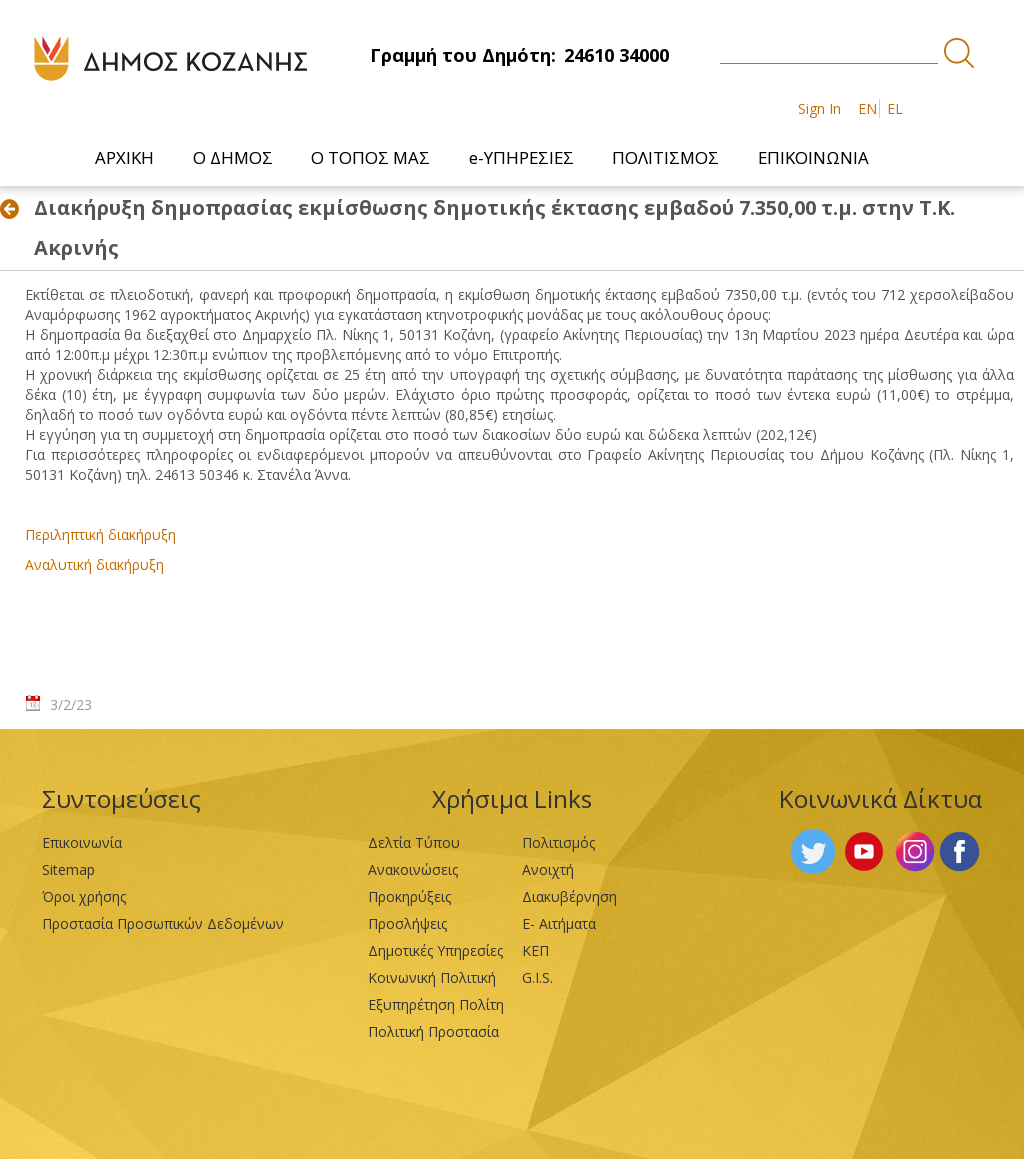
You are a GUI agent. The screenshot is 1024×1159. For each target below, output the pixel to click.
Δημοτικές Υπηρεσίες (435, 950)
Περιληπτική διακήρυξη (100, 534)
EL (895, 108)
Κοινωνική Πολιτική (432, 977)
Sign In (819, 108)
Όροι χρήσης (84, 896)
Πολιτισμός (558, 842)
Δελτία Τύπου (414, 842)
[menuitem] (126, 157)
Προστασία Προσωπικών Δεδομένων (163, 923)
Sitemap (68, 869)
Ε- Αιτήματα (559, 923)
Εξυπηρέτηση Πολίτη (436, 1004)
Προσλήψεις (407, 923)
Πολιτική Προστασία (433, 1031)
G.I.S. (537, 977)
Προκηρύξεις (409, 896)
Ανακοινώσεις (413, 869)
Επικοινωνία (82, 842)
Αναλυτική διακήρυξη (94, 564)
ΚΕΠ (535, 950)
